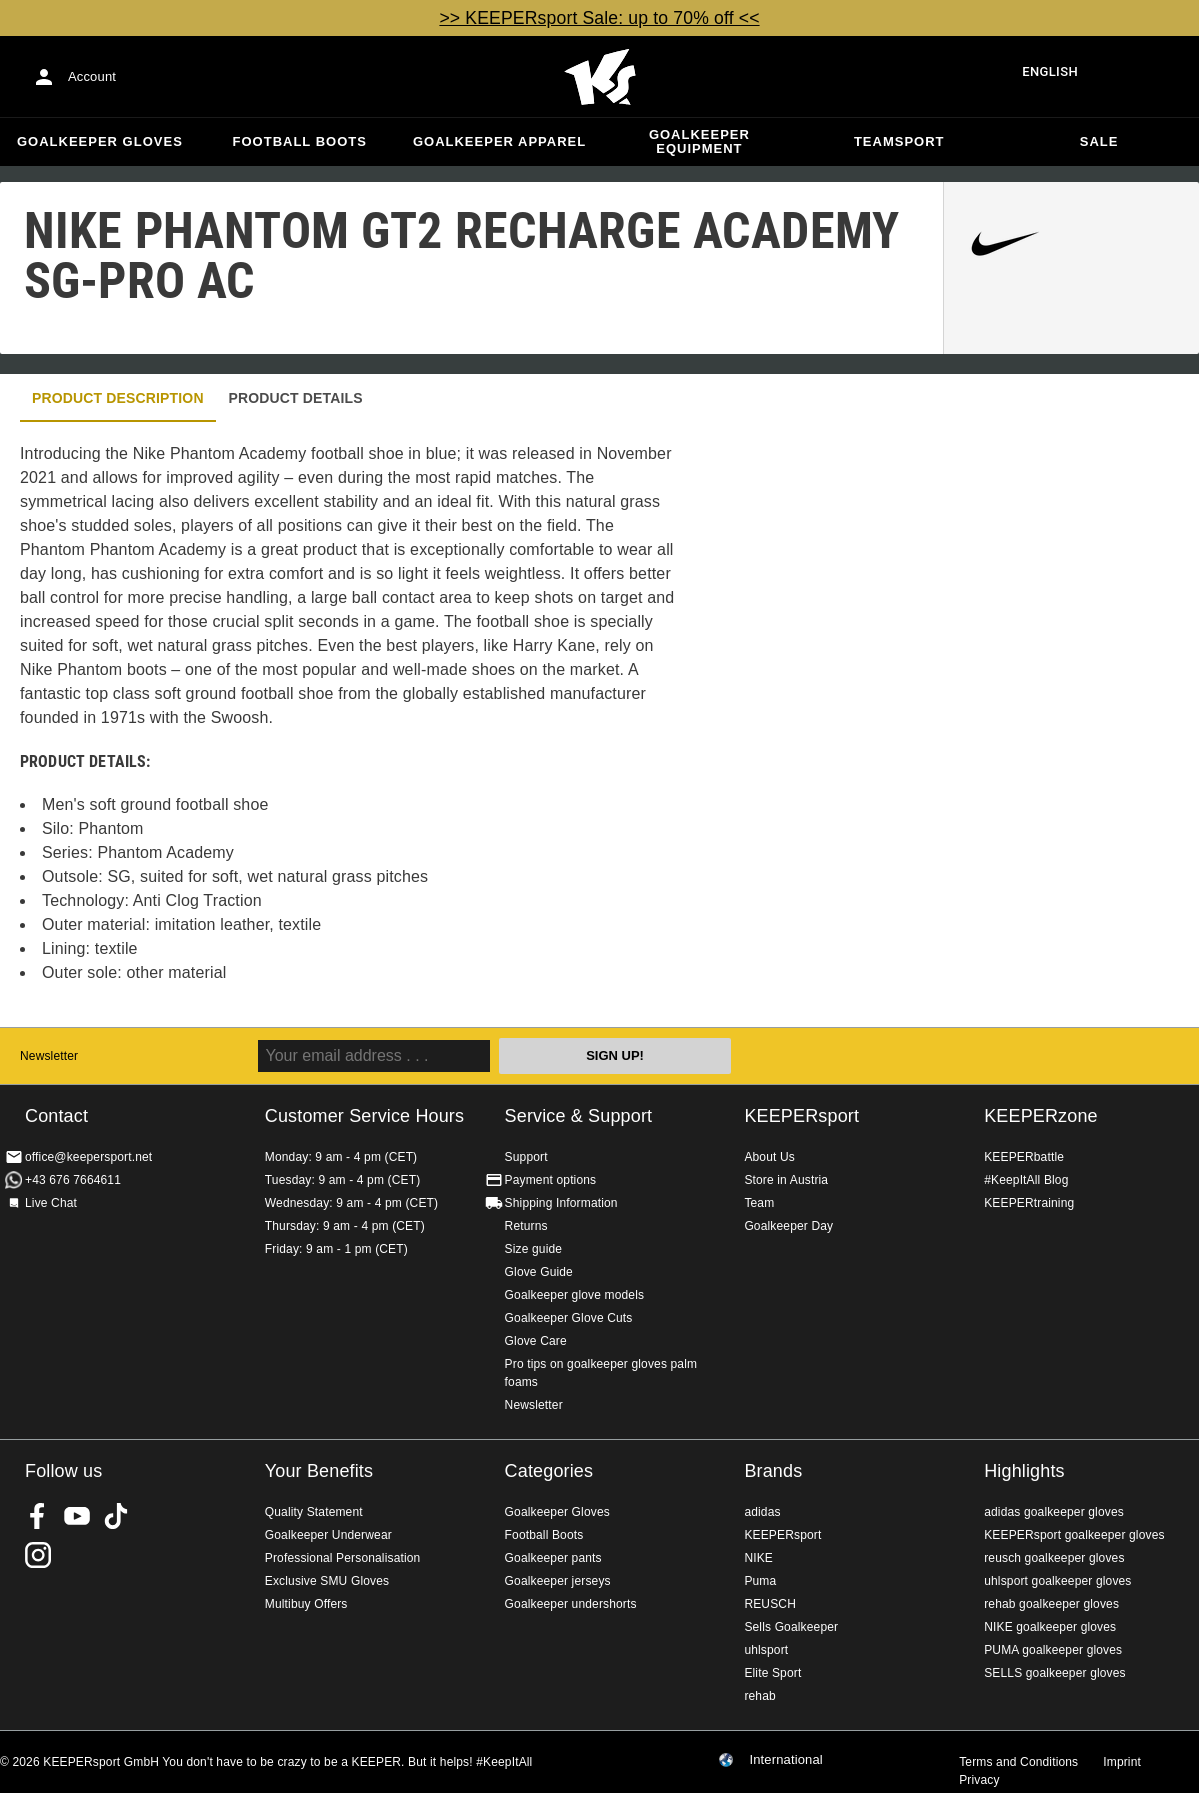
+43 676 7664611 (73, 1180)
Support (526, 1157)
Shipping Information (561, 1203)
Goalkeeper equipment (699, 141)
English (1050, 71)
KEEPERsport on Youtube (77, 1516)
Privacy (979, 1780)
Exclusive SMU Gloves (327, 1581)
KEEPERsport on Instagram (38, 1555)
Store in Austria (786, 1180)
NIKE (758, 1558)
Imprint (1122, 1762)
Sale (1099, 141)
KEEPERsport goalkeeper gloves (1074, 1535)
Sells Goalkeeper (791, 1627)
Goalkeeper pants (553, 1558)
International (786, 1760)
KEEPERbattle (1024, 1157)
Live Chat (51, 1203)
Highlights (1024, 1471)
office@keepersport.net (88, 1157)
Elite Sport (772, 1673)
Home (600, 77)
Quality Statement (314, 1512)
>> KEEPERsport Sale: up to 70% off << (599, 18)
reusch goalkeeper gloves (1054, 1558)
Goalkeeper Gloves (100, 141)
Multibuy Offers (306, 1604)
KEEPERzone (1041, 1116)
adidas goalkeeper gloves (1054, 1512)
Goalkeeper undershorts (571, 1604)
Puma (760, 1581)
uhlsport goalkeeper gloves (1057, 1581)
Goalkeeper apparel (499, 141)
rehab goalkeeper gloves (1051, 1604)
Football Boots (300, 141)
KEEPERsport (801, 1116)
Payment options (551, 1180)
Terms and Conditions (1018, 1762)
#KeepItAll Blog (1026, 1180)
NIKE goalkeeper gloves (1050, 1627)
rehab (759, 1696)
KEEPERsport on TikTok (116, 1516)
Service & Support (579, 1116)
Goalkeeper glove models (575, 1295)
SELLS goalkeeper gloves (1055, 1673)
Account (92, 76)
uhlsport (766, 1650)
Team (759, 1203)
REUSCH (770, 1604)
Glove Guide (539, 1272)
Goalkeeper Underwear (328, 1535)
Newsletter (49, 1056)
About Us (769, 1157)
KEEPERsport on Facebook (38, 1516)
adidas (762, 1512)
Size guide (534, 1249)
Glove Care (536, 1341)
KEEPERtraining (1029, 1203)
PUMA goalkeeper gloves (1053, 1650)
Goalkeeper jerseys (558, 1581)
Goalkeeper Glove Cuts (569, 1318)
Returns (526, 1226)
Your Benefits (319, 1471)
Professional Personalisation (343, 1558)
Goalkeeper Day (788, 1226)
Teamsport (899, 141)
